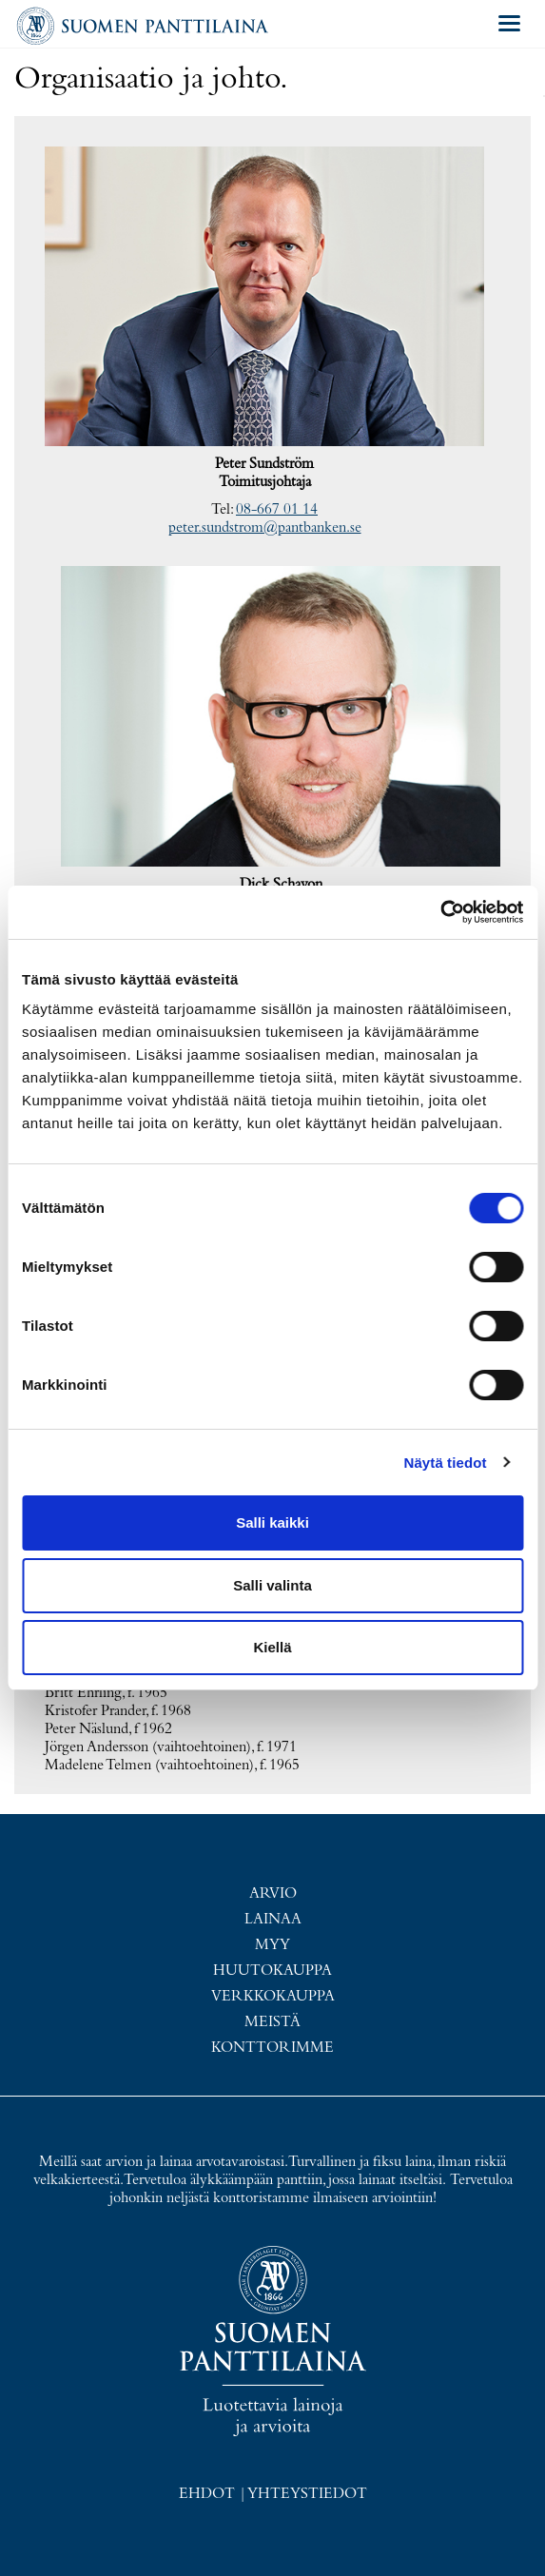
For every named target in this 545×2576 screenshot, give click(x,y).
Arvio (273, 1894)
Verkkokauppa (273, 1996)
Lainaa (273, 1919)
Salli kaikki (272, 1522)
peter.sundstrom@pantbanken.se (264, 528)
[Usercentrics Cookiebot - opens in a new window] (440, 912)
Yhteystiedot (307, 2494)
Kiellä (272, 1647)
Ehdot (207, 2494)
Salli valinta (272, 1585)
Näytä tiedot (445, 1462)
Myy (272, 1945)
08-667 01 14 (277, 509)
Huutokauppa (272, 1971)
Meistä (272, 2022)
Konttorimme (272, 2048)
